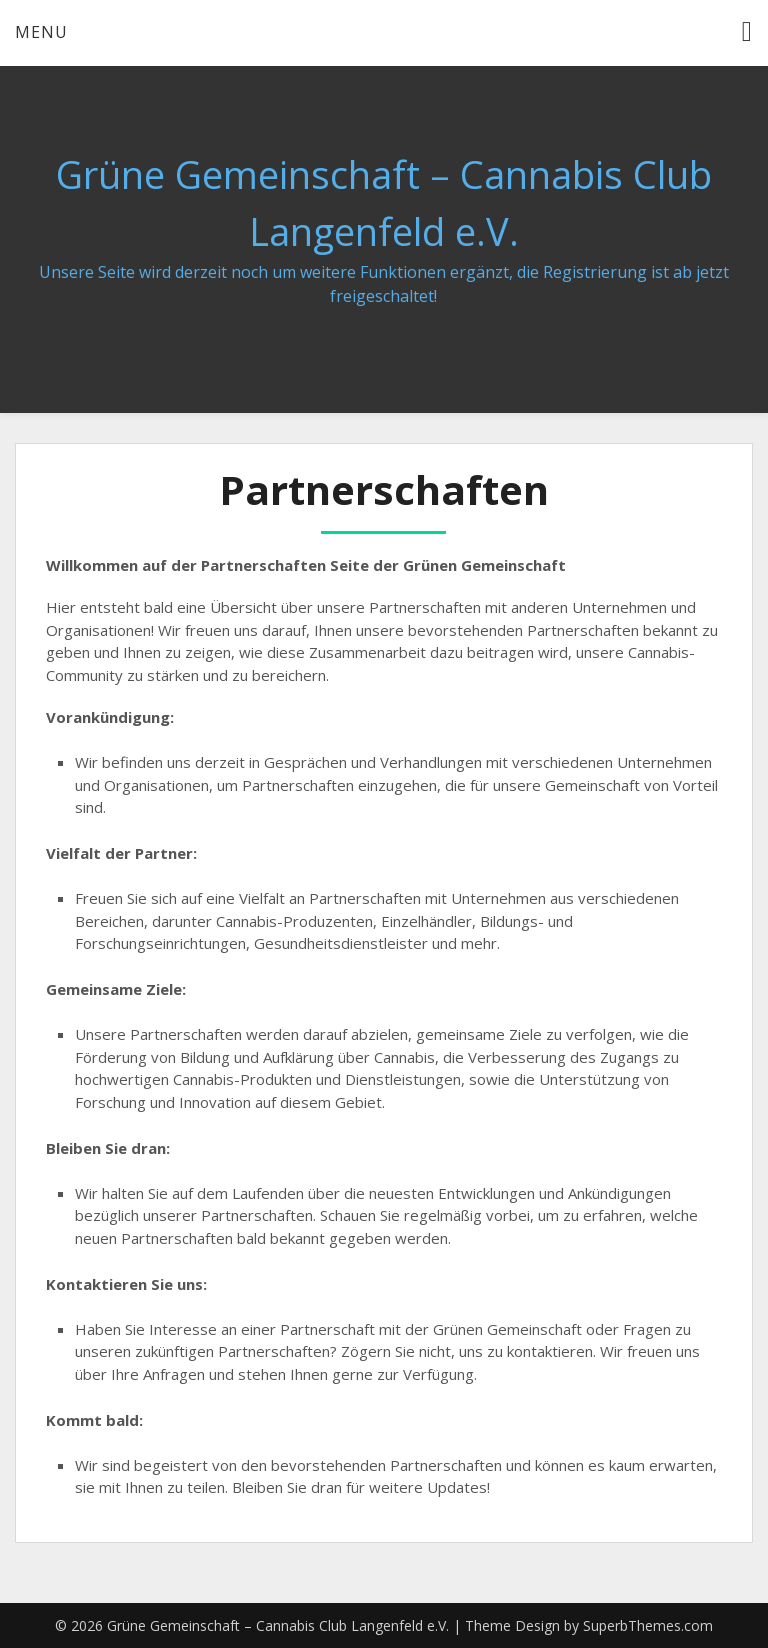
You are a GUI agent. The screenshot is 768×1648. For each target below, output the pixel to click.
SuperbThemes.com (648, 1625)
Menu (41, 32)
